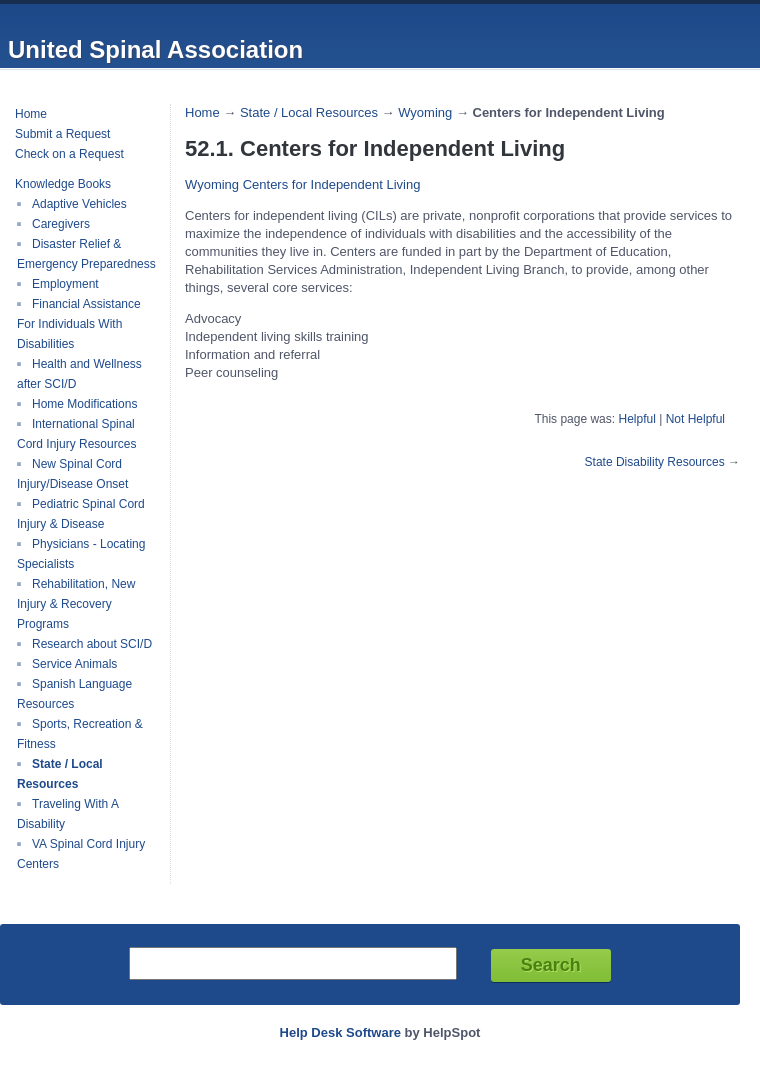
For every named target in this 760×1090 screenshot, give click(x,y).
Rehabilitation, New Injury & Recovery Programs (76, 604)
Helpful (636, 419)
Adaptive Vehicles (79, 204)
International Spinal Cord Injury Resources (76, 434)
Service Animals (74, 664)
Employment (65, 284)
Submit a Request (62, 134)
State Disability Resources (655, 462)
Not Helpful (695, 419)
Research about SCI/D (92, 644)
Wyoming (425, 112)
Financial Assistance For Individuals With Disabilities (79, 324)
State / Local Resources (60, 774)
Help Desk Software (340, 1032)
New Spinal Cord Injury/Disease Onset (72, 474)
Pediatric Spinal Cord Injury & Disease (81, 514)
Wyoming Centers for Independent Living (302, 184)
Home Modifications (84, 404)
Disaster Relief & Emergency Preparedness (86, 254)
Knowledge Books (63, 184)
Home (31, 114)
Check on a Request (69, 154)
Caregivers (61, 224)
